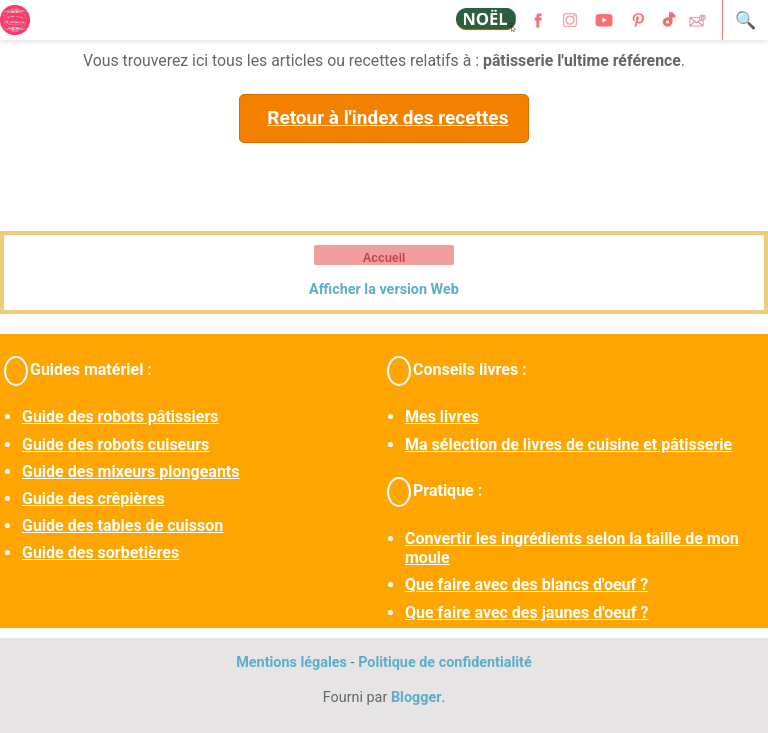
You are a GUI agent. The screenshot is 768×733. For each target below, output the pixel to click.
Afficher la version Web (384, 289)
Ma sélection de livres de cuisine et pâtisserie (568, 444)
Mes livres (442, 416)
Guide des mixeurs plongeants (130, 471)
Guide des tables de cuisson (122, 525)
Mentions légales (291, 662)
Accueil (384, 258)
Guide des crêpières (93, 498)
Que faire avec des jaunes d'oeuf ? (526, 612)
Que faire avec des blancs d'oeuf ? (526, 584)
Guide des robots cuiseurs (115, 444)
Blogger (416, 697)
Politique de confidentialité (445, 662)
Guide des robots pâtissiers (120, 416)
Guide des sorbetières (100, 552)
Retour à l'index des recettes (387, 117)
